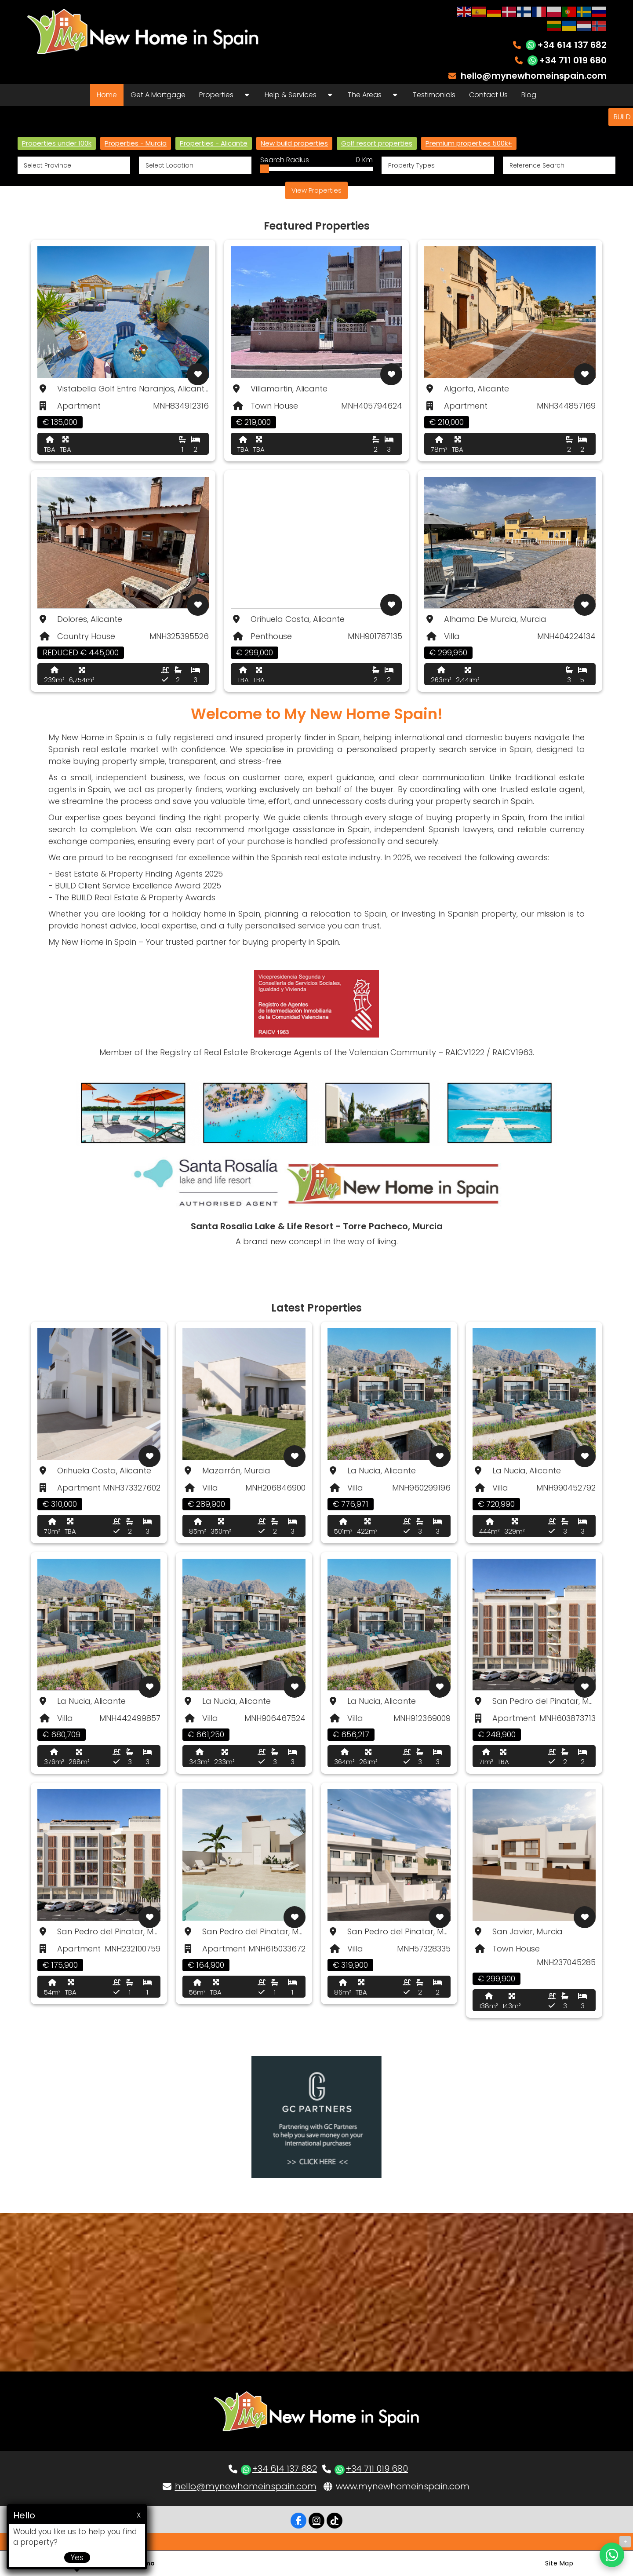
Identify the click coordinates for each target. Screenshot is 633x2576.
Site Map (559, 2563)
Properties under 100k (56, 143)
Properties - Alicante (213, 143)
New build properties (294, 143)
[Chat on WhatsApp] (612, 2555)
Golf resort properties (376, 143)
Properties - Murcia (136, 143)
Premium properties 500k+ (469, 143)
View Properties (316, 190)
